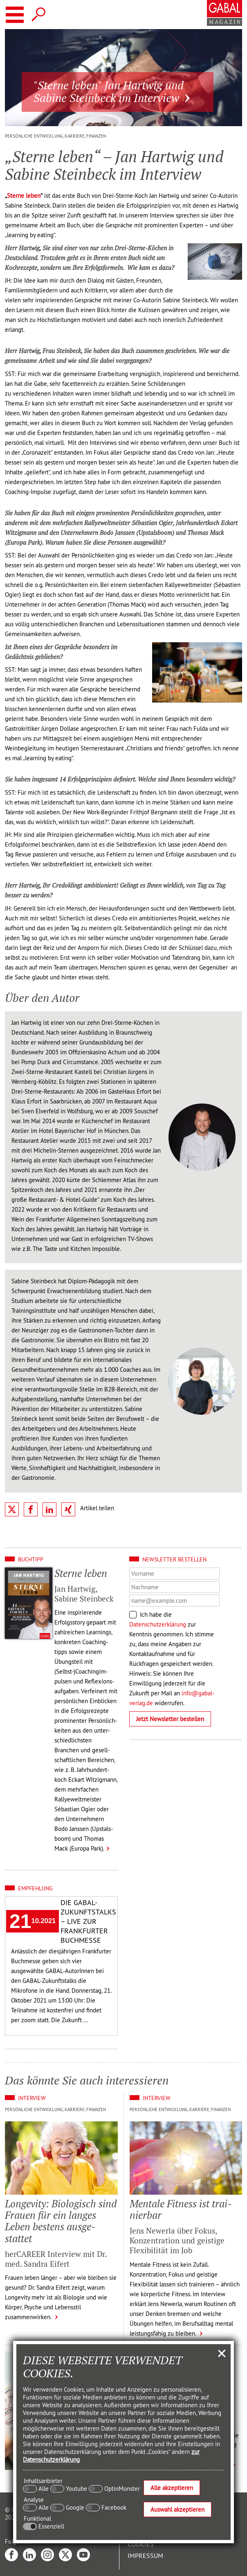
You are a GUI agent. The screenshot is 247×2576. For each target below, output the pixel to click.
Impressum (145, 2555)
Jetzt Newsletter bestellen (170, 1719)
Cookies (141, 2544)
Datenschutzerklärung (157, 1624)
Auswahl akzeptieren (177, 2509)
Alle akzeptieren (171, 2488)
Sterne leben (23, 195)
